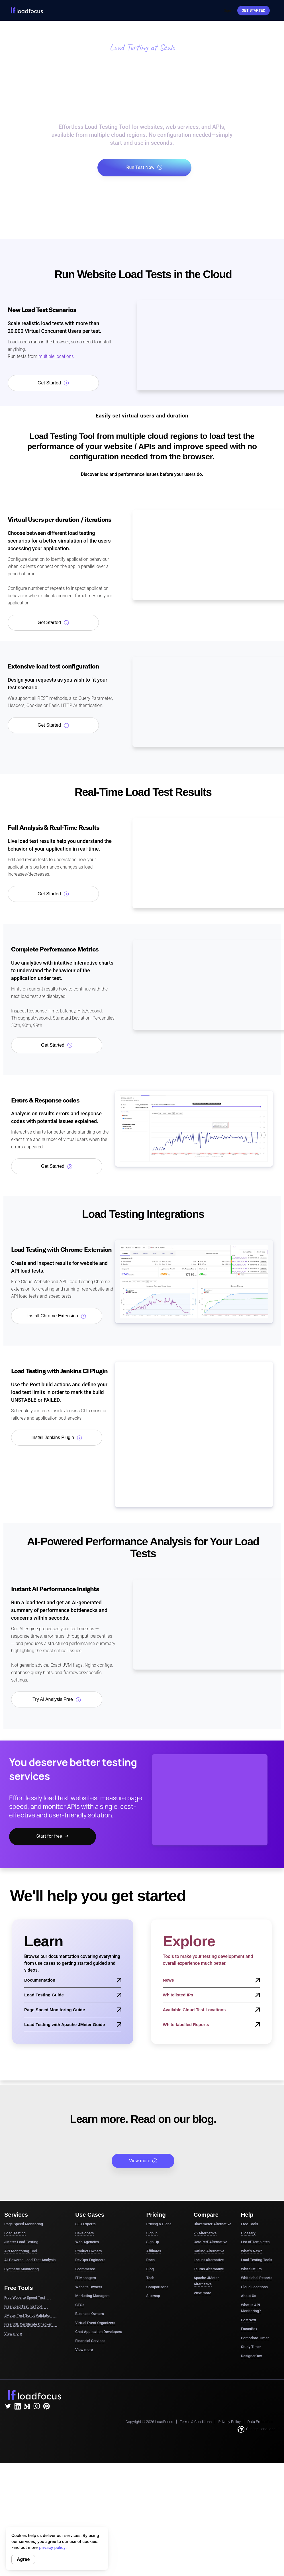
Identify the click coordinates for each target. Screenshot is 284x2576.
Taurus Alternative (209, 2269)
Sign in (152, 2233)
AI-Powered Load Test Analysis (30, 2260)
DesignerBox (251, 2356)
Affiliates (153, 2251)
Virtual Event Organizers (95, 2323)
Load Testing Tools (256, 2260)
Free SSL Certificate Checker (30, 2324)
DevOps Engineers (90, 2260)
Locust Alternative (209, 2260)
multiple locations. (56, 356)
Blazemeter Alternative (212, 2224)
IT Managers (85, 2278)
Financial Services (90, 2341)
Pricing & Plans (158, 2224)
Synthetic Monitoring (21, 2269)
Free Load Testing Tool (26, 2306)
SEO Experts (85, 2224)
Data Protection (260, 2422)
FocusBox (249, 2329)
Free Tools (249, 2224)
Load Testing (15, 2233)
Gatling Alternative (209, 2251)
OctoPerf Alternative (210, 2242)
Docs (150, 2260)
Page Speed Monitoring (23, 2224)
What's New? (251, 2251)
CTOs (79, 2305)
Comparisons (157, 2287)
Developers (84, 2233)
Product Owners (88, 2251)
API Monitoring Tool (20, 2251)
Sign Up (152, 2242)
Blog (150, 2269)
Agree (23, 2559)
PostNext (248, 2320)
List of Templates (255, 2242)
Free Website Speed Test (27, 2297)
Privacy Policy (229, 2422)
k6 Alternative (205, 2233)
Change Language (256, 2429)
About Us (248, 2296)
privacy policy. (53, 2547)
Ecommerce (85, 2269)
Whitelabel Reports (256, 2278)
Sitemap (153, 2296)
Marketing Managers (92, 2296)
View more (143, 2160)
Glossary (248, 2233)
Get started (253, 11)
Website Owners (88, 2287)
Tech (150, 2278)
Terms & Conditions (196, 2422)
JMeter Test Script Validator (30, 2315)
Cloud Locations (254, 2287)
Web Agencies (87, 2242)
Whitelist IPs (251, 2269)
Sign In (229, 11)
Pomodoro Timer (255, 2338)
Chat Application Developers (98, 2332)
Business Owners (89, 2314)
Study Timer (251, 2347)
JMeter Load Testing (21, 2242)
